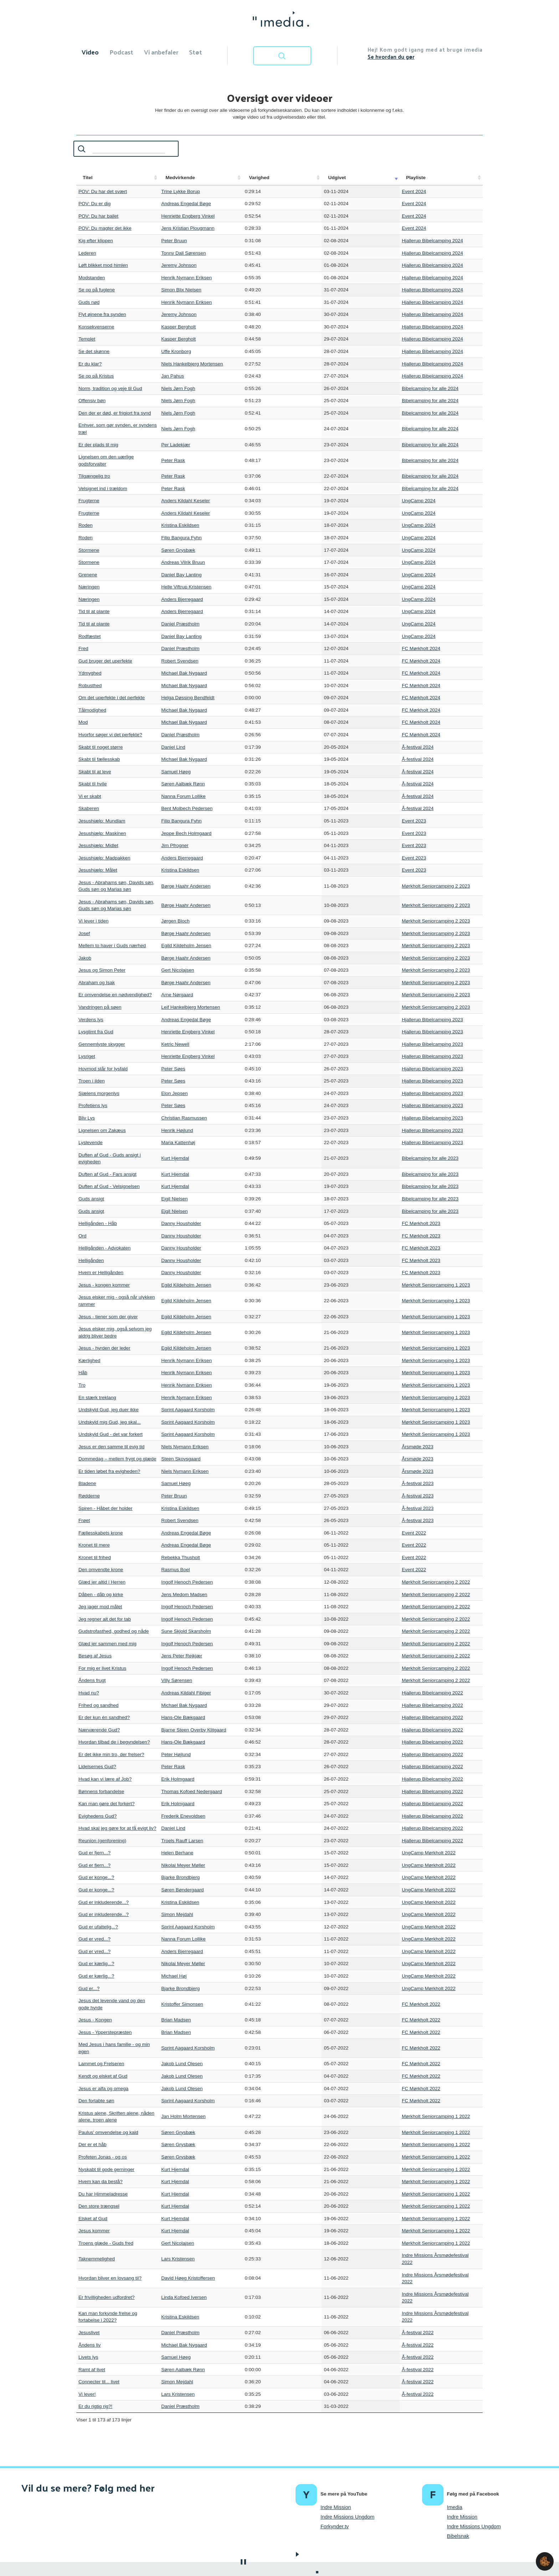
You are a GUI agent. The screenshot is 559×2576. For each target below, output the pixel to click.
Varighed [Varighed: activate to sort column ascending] (302, 177)
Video (90, 52)
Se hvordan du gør (391, 56)
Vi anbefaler (161, 52)
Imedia (454, 2452)
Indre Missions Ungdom (347, 2461)
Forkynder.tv (334, 2471)
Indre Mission (335, 2452)
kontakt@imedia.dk (297, 2561)
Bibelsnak (458, 2480)
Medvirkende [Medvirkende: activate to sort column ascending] (218, 177)
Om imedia (234, 2529)
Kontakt (330, 2529)
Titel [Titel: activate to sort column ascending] (88, 177)
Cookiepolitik (257, 2561)
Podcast (121, 52)
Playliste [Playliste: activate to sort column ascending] (366, 177)
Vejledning (284, 2529)
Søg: (119, 149)
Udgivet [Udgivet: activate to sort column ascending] (334, 177)
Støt (195, 52)
